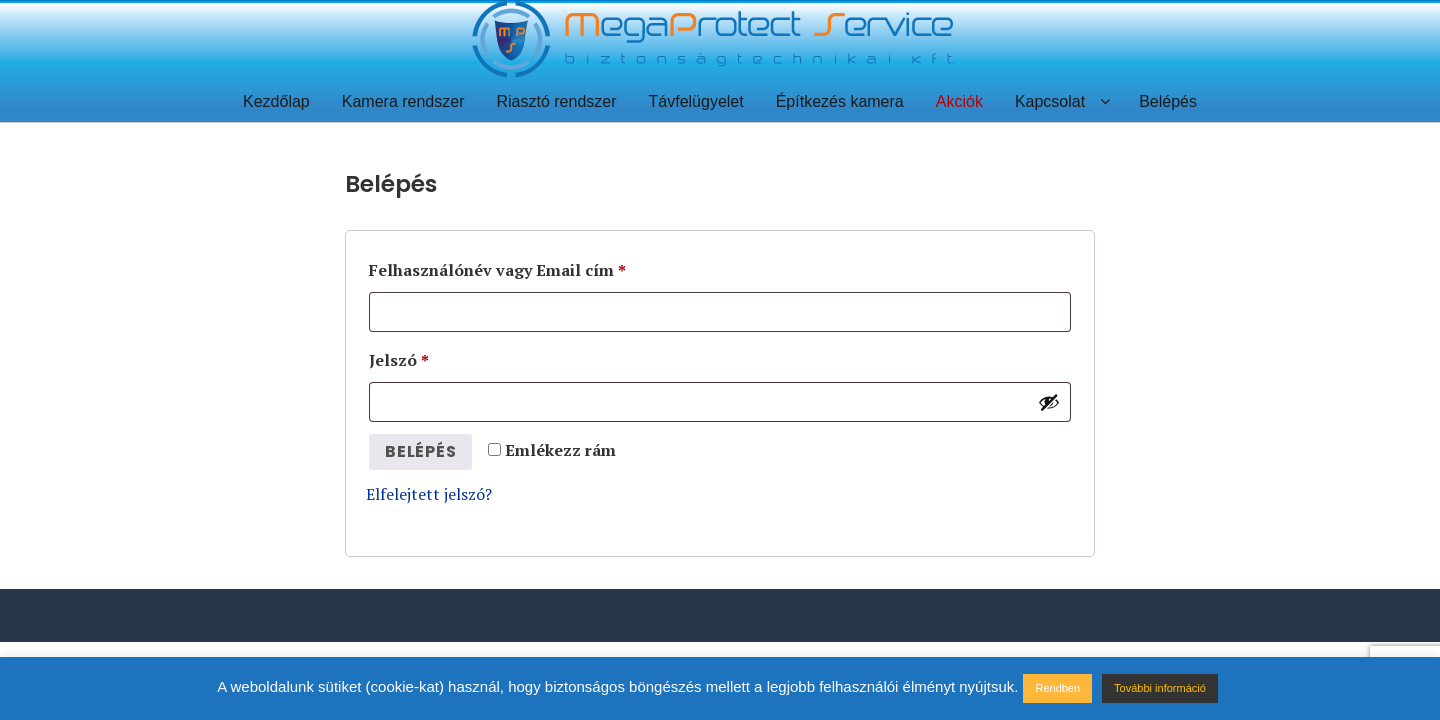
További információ (1160, 688)
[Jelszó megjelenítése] (1049, 402)
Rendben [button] (1057, 688)
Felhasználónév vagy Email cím (497, 270)
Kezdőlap (276, 101)
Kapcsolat (1050, 101)
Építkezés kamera (840, 101)
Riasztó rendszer (556, 101)
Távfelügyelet (696, 101)
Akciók (959, 101)
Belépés (1168, 101)
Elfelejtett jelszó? (429, 494)
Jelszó (399, 360)
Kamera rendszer (403, 101)
